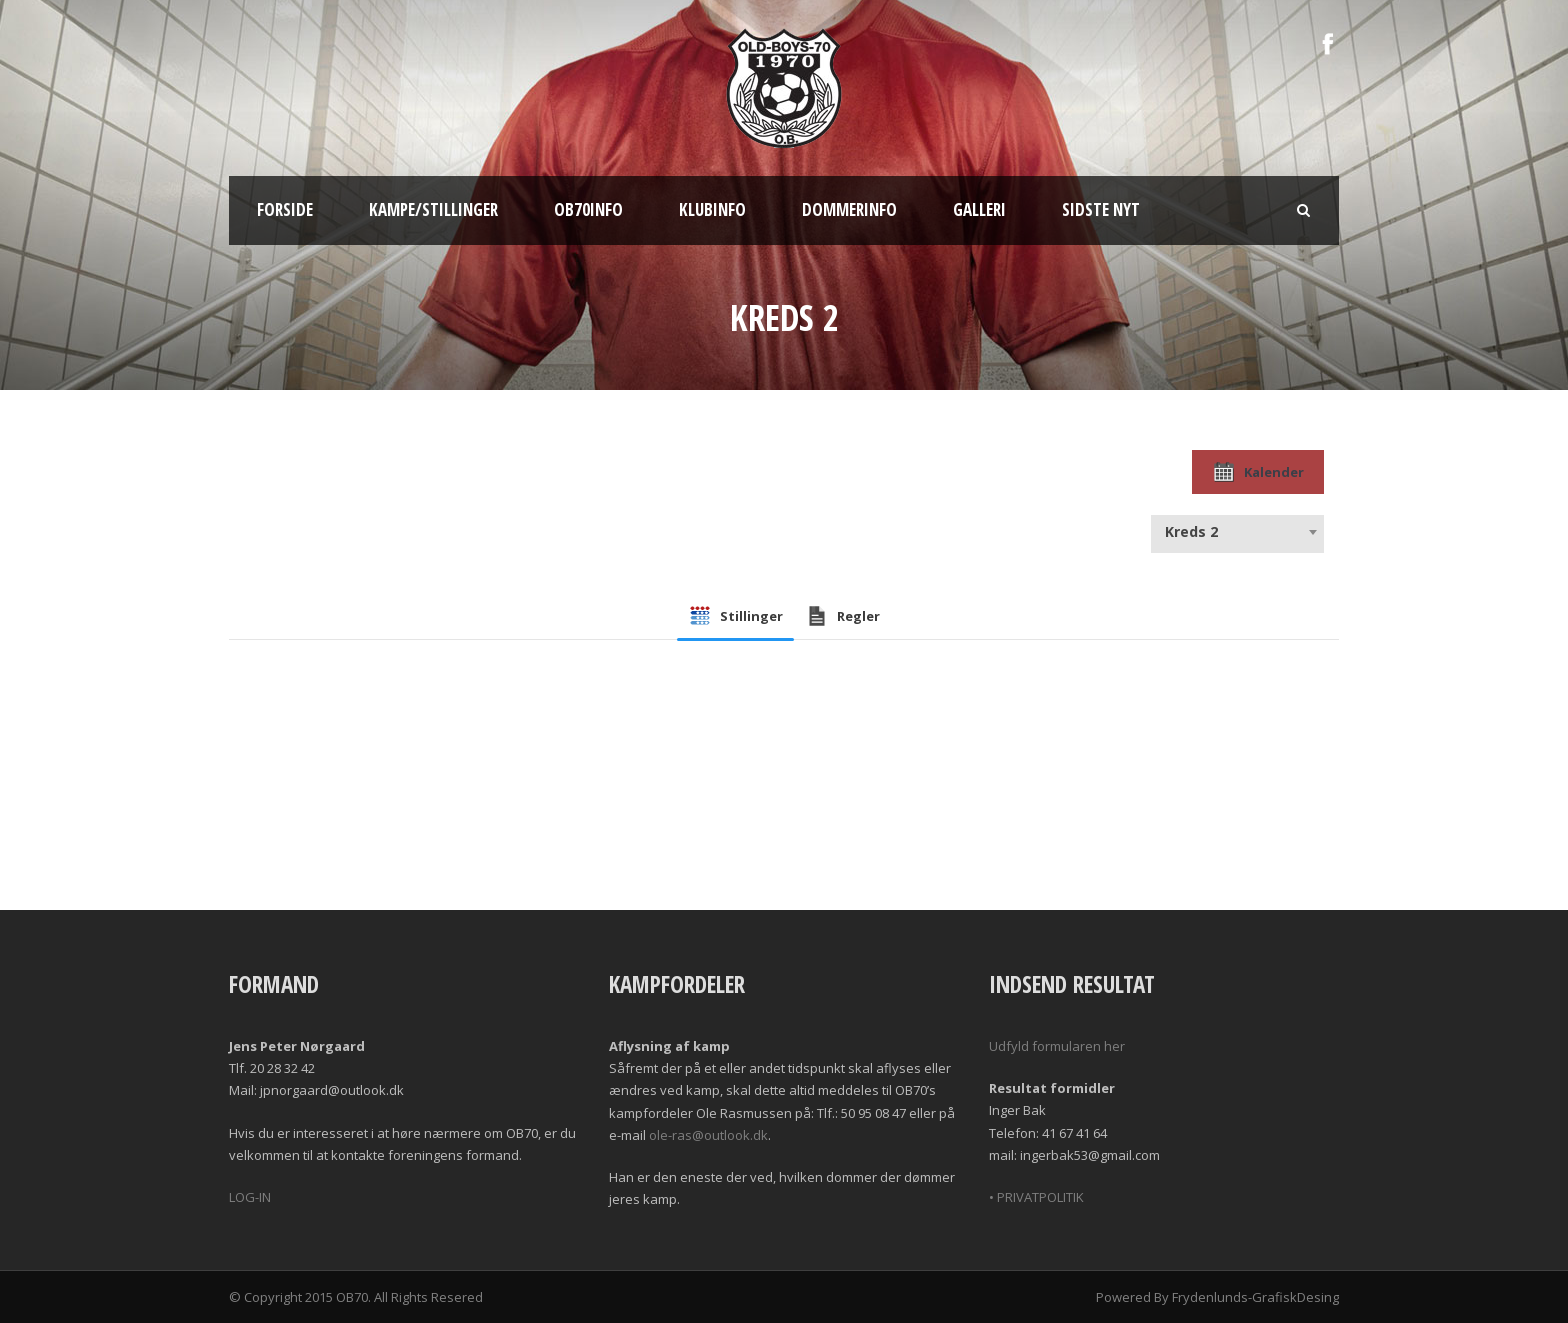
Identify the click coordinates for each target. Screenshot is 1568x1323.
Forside (285, 209)
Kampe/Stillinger (433, 209)
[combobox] (1237, 532)
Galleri (979, 209)
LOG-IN (250, 1197)
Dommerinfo (849, 209)
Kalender (1258, 472)
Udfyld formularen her (1057, 1046)
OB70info (588, 209)
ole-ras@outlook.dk (708, 1135)
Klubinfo (712, 209)
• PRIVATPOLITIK (1036, 1197)
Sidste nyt (1101, 209)
